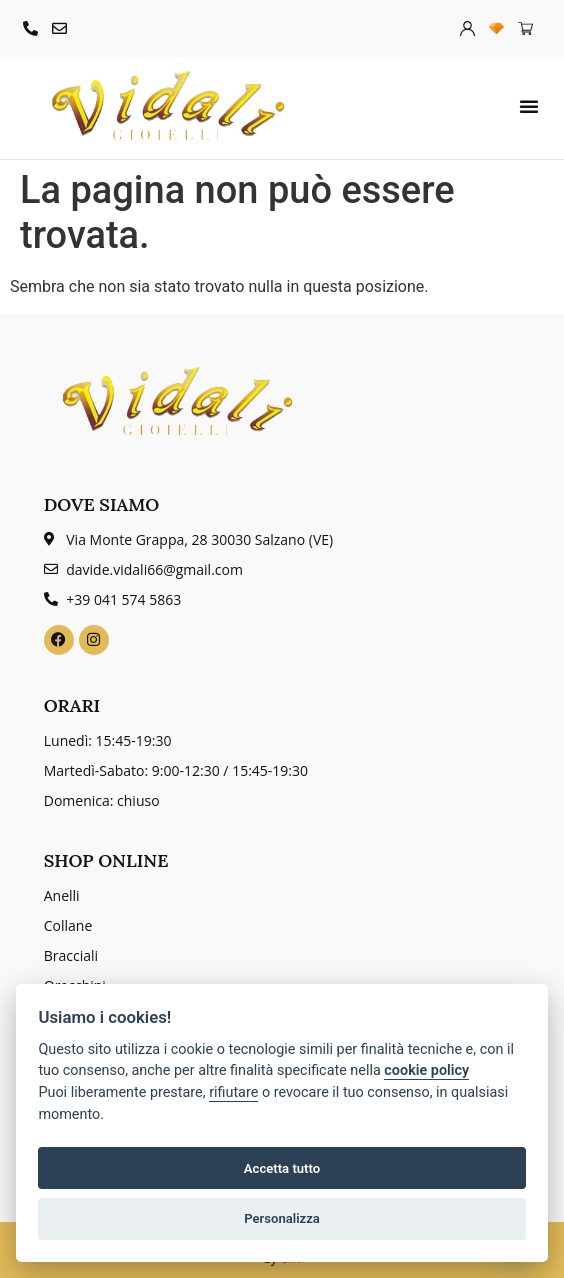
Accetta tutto (282, 1168)
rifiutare (233, 1092)
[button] (529, 106)
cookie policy (426, 1070)
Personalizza (282, 1218)
